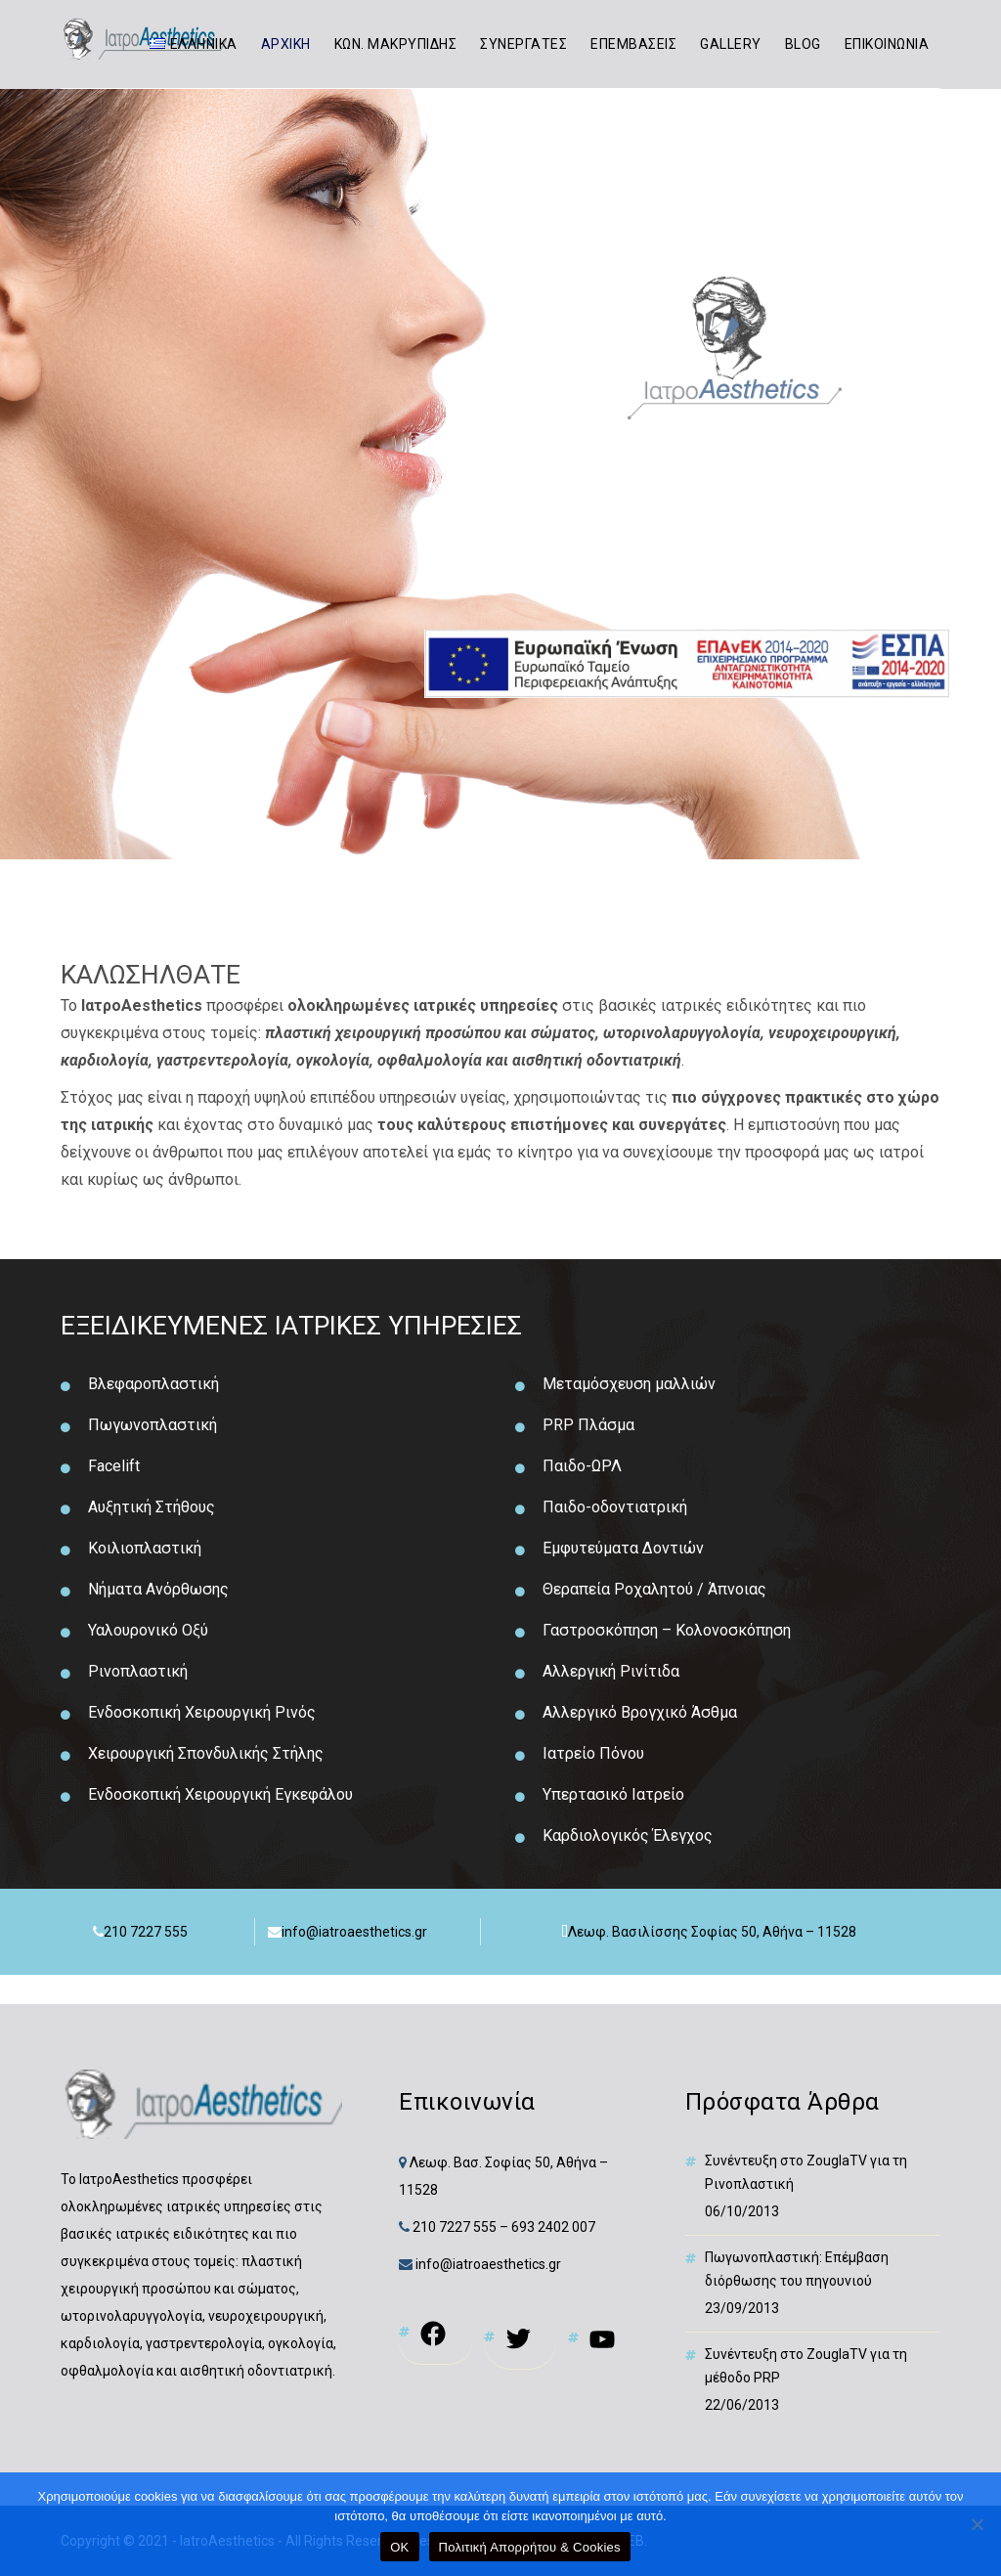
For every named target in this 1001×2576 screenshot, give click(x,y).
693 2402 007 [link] (553, 2227)
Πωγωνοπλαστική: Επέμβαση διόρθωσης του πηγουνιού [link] (797, 2269)
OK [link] (399, 2547)
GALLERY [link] (731, 44)
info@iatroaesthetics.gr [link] (487, 2264)
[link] (193, 44)
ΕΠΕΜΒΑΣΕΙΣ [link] (633, 44)
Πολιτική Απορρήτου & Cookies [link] (530, 2547)
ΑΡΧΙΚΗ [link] (286, 44)
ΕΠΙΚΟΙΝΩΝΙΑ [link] (887, 44)
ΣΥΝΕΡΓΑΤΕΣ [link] (523, 44)
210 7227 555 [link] (455, 2227)
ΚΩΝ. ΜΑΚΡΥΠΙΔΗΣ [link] (395, 44)
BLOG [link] (803, 44)
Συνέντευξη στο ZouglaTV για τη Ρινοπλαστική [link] (806, 2172)
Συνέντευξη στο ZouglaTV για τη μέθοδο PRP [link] (806, 2365)
